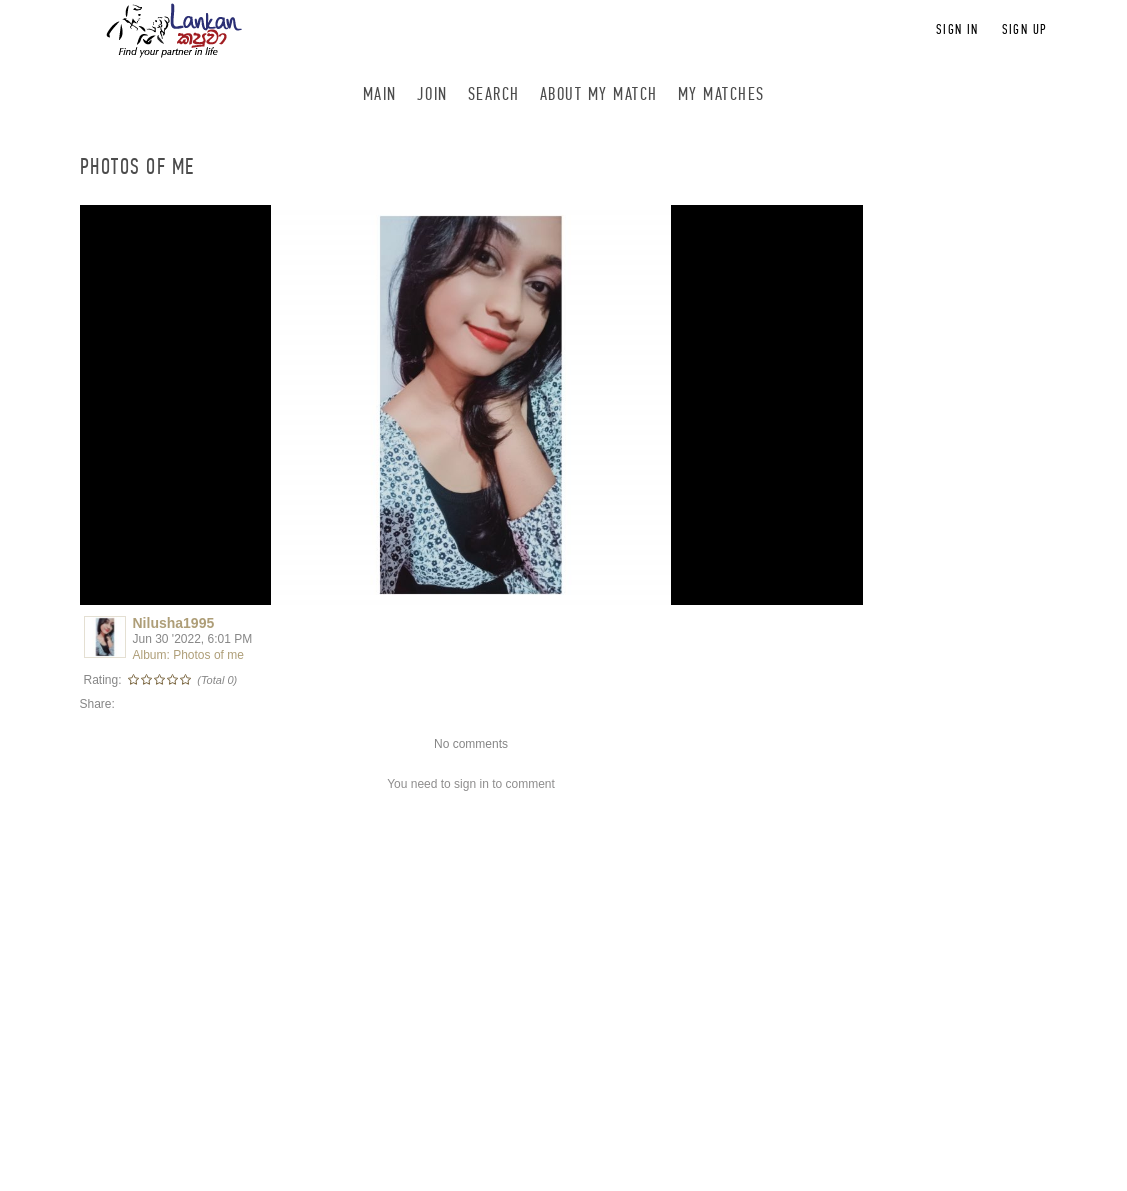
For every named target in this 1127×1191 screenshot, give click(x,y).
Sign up (1025, 29)
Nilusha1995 (174, 623)
